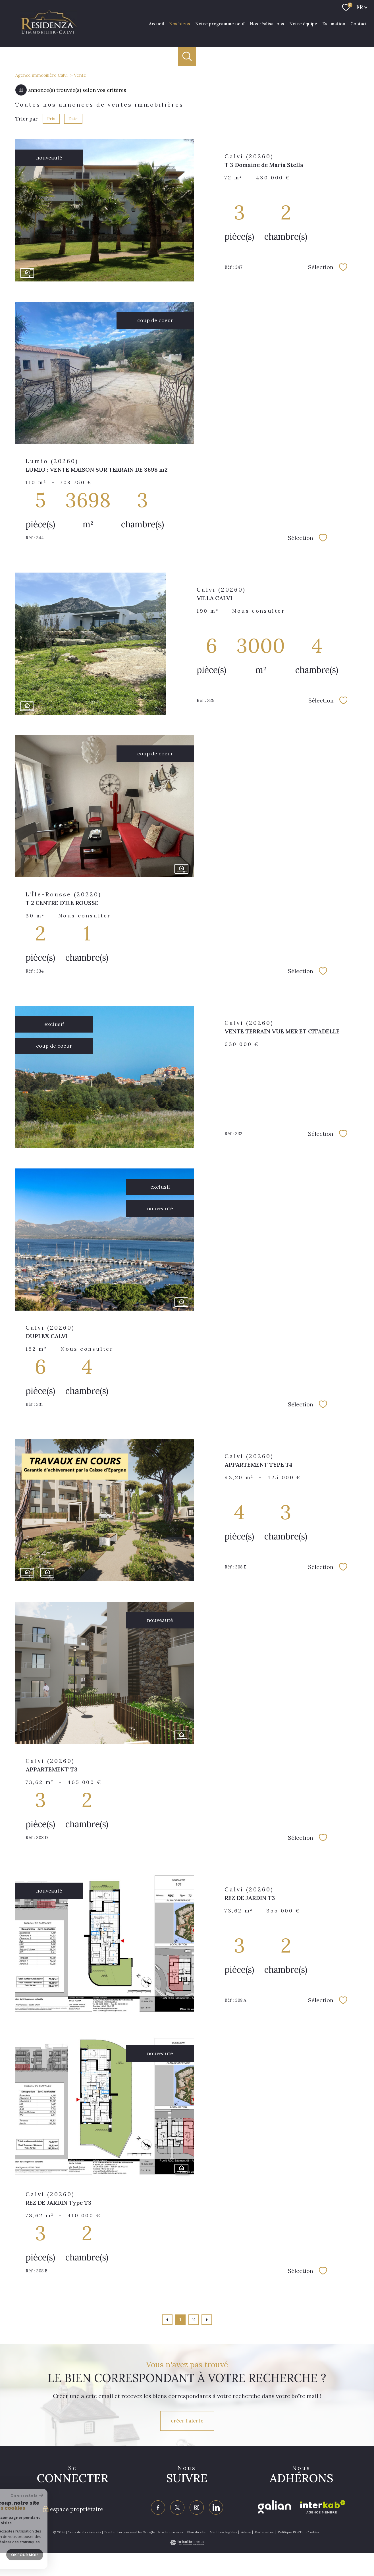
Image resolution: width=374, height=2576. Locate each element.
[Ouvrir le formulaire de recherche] (187, 56)
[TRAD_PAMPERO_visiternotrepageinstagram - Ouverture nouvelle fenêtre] (197, 2507)
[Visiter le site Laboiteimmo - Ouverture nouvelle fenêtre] (187, 2543)
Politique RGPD (290, 2532)
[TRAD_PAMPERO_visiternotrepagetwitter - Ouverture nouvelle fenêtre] (177, 2507)
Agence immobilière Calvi (41, 75)
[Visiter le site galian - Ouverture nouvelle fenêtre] (274, 2506)
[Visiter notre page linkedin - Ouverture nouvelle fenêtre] (216, 2507)
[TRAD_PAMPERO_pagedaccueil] (48, 32)
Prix (51, 118)
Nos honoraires (170, 2532)
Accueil (156, 23)
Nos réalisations (267, 23)
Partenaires (264, 2532)
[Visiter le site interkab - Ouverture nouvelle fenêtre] (322, 2506)
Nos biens (179, 23)
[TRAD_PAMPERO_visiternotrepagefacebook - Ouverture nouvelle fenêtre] (158, 2507)
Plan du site (196, 2532)
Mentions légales (223, 2532)
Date (73, 118)
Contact (358, 23)
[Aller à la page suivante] (206, 2319)
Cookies (312, 2532)
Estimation (333, 23)
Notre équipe (303, 23)
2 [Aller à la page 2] (193, 2319)
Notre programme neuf (220, 23)
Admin (246, 2532)
